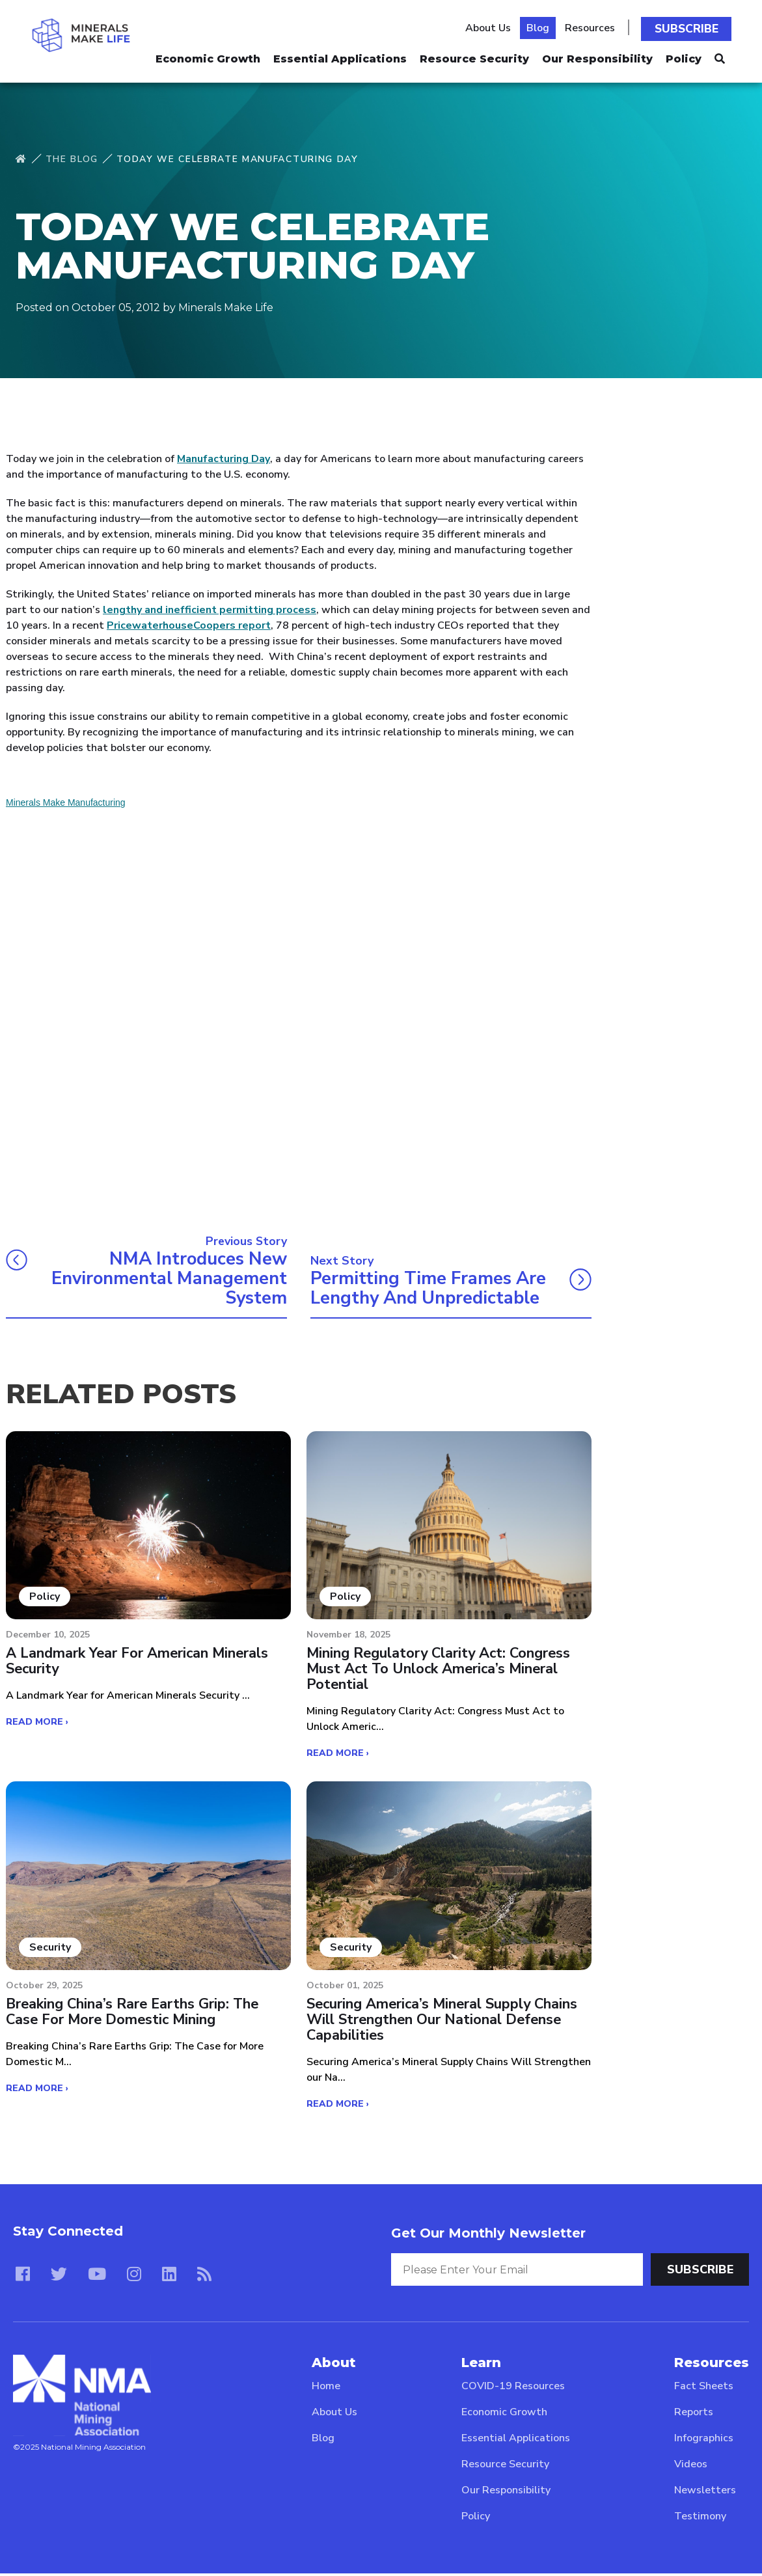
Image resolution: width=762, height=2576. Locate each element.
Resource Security (474, 55)
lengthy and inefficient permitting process (209, 610)
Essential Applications (340, 55)
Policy (683, 55)
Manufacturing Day (223, 459)
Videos (690, 2467)
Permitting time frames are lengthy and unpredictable (430, 1289)
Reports (693, 2414)
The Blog (72, 159)
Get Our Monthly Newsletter (488, 2235)
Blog (541, 27)
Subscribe (688, 27)
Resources (593, 27)
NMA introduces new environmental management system (166, 1279)
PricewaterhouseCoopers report (189, 625)
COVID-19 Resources (513, 2388)
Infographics (703, 2440)
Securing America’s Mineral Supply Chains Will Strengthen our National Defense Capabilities (444, 2022)
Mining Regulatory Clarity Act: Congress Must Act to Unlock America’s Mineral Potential (440, 1671)
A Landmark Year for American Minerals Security (138, 1663)
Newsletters (705, 2493)
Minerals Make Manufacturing (66, 802)
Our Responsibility (597, 55)
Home (326, 2388)
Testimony (700, 2519)
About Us (491, 27)
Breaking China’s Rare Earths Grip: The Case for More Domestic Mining (134, 2014)
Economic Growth (208, 55)
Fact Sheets (703, 2388)
